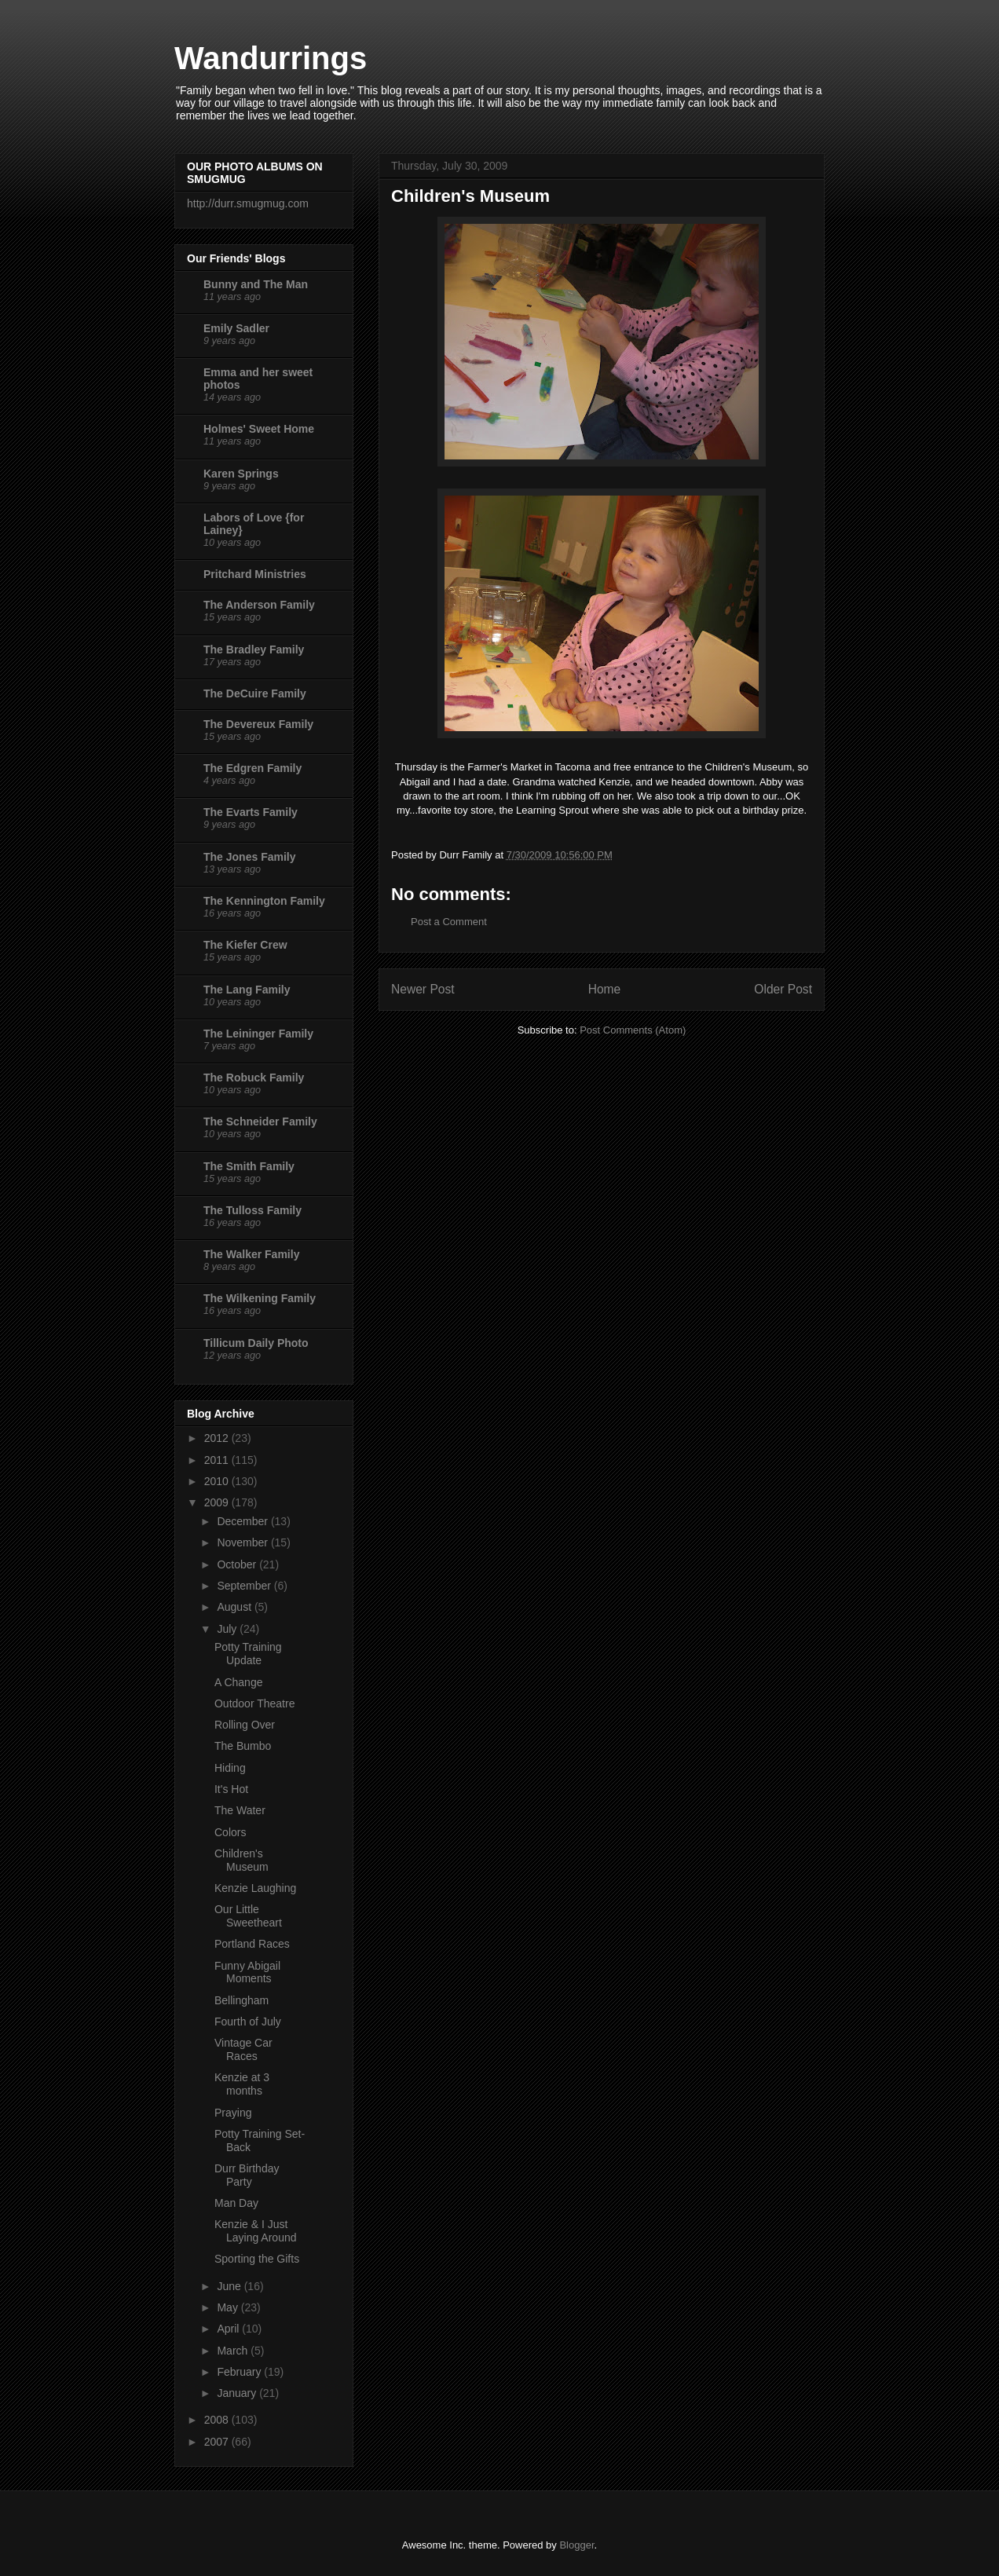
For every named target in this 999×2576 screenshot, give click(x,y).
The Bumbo (242, 1746)
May (228, 2307)
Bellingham (241, 2000)
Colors (230, 1832)
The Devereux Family (258, 724)
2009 (218, 1502)
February (240, 2372)
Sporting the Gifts (256, 2258)
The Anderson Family (259, 604)
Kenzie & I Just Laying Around (255, 2231)
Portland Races (252, 1943)
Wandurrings (270, 58)
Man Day (236, 2203)
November (243, 1542)
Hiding (230, 1768)
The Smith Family (249, 1166)
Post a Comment (449, 922)
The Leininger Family (258, 1033)
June (230, 2286)
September (245, 1585)
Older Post (783, 989)
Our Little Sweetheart (248, 1916)
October (238, 1564)
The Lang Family (246, 989)
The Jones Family (249, 857)
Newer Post (423, 989)
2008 (218, 2419)
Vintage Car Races (243, 2049)
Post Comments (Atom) (633, 1030)
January (238, 2393)
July (228, 1629)
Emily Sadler (236, 328)
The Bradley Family (253, 649)
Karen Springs (241, 473)
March (234, 2350)
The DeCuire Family (254, 693)
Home (604, 989)
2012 (218, 1438)
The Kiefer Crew (245, 945)
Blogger (576, 2545)
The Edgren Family (252, 768)
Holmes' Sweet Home (258, 429)
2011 (218, 1460)
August (235, 1607)
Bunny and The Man (255, 284)
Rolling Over (244, 1724)
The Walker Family (251, 1254)
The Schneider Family (260, 1121)
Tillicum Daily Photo (256, 1343)
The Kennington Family (264, 901)
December (243, 1521)
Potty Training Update (248, 1654)
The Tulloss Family (252, 1210)
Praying (232, 2112)
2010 (218, 1481)
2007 (218, 2441)
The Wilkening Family (259, 1298)
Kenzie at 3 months (241, 2084)
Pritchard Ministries (254, 574)
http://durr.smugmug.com (248, 203)
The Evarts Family (250, 812)
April (229, 2328)
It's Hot (231, 1789)
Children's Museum (241, 1860)
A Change (238, 1682)
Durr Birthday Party (246, 2175)
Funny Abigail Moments (247, 1972)
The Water (239, 1810)
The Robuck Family (253, 1077)
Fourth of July (247, 2021)
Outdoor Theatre (254, 1703)
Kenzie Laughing (255, 1888)
